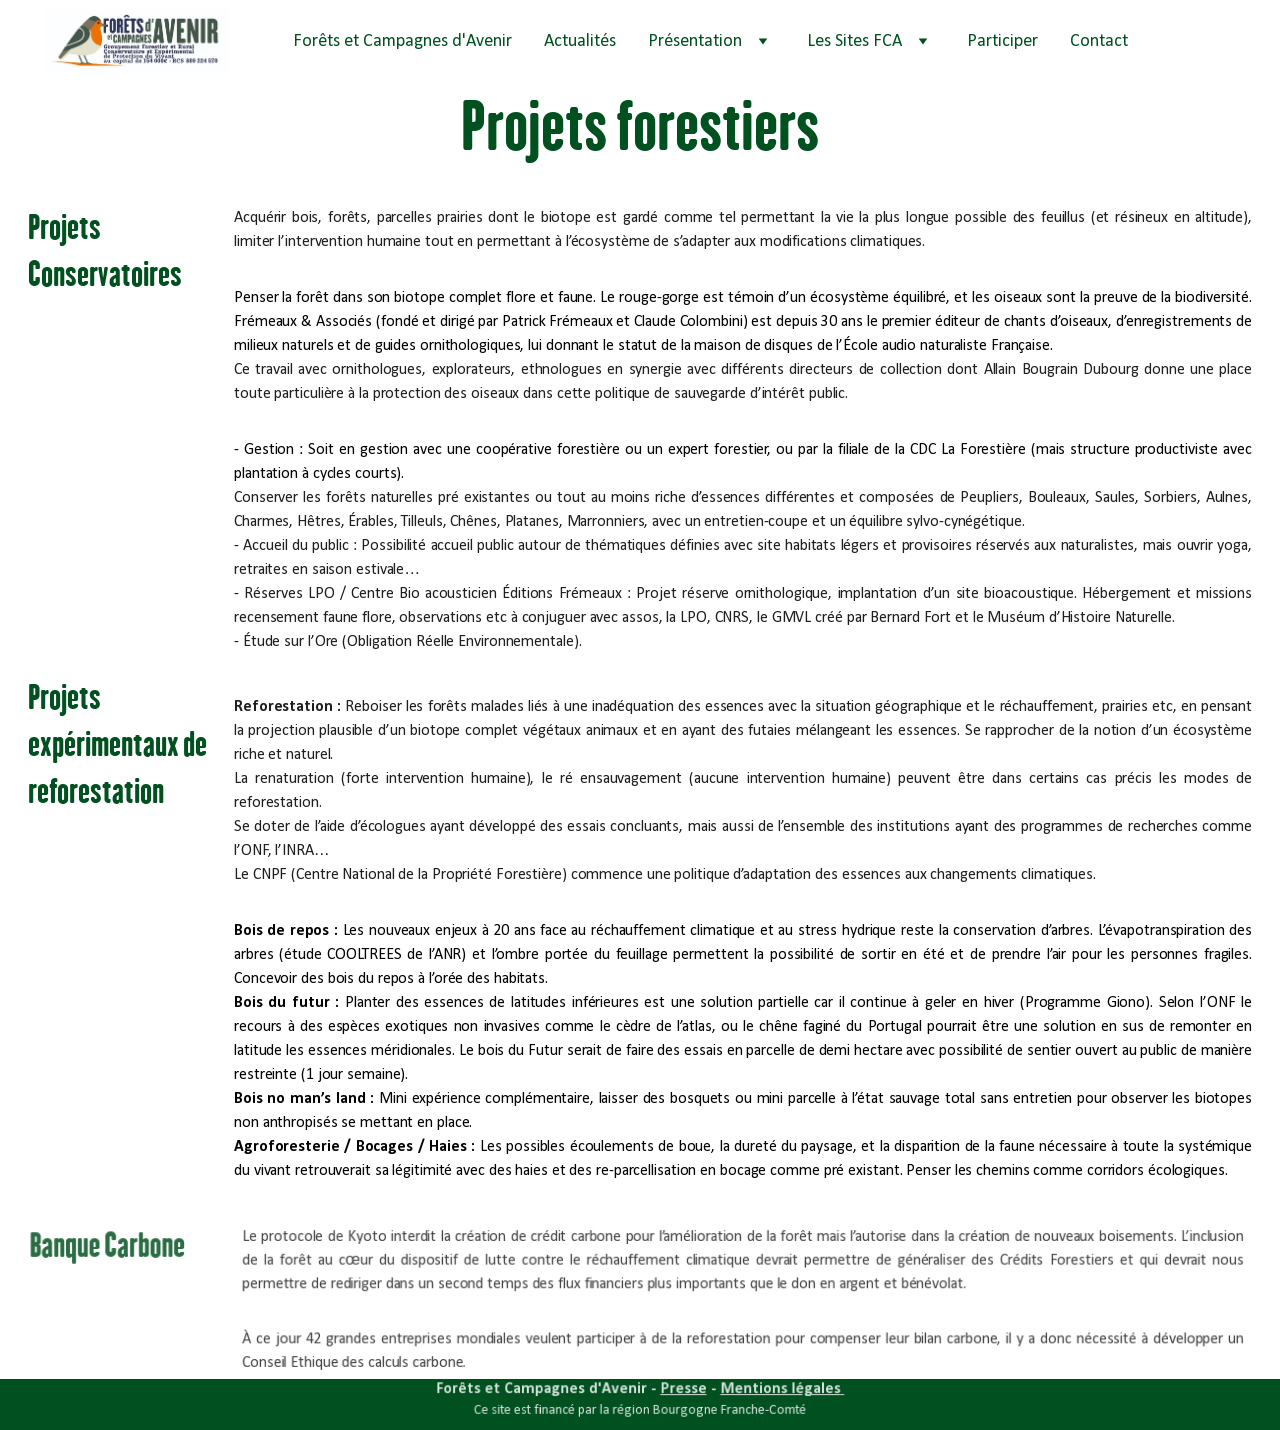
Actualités (580, 41)
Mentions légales (776, 1389)
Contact (1099, 41)
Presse (682, 1389)
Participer (1002, 41)
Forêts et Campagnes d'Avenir (402, 41)
